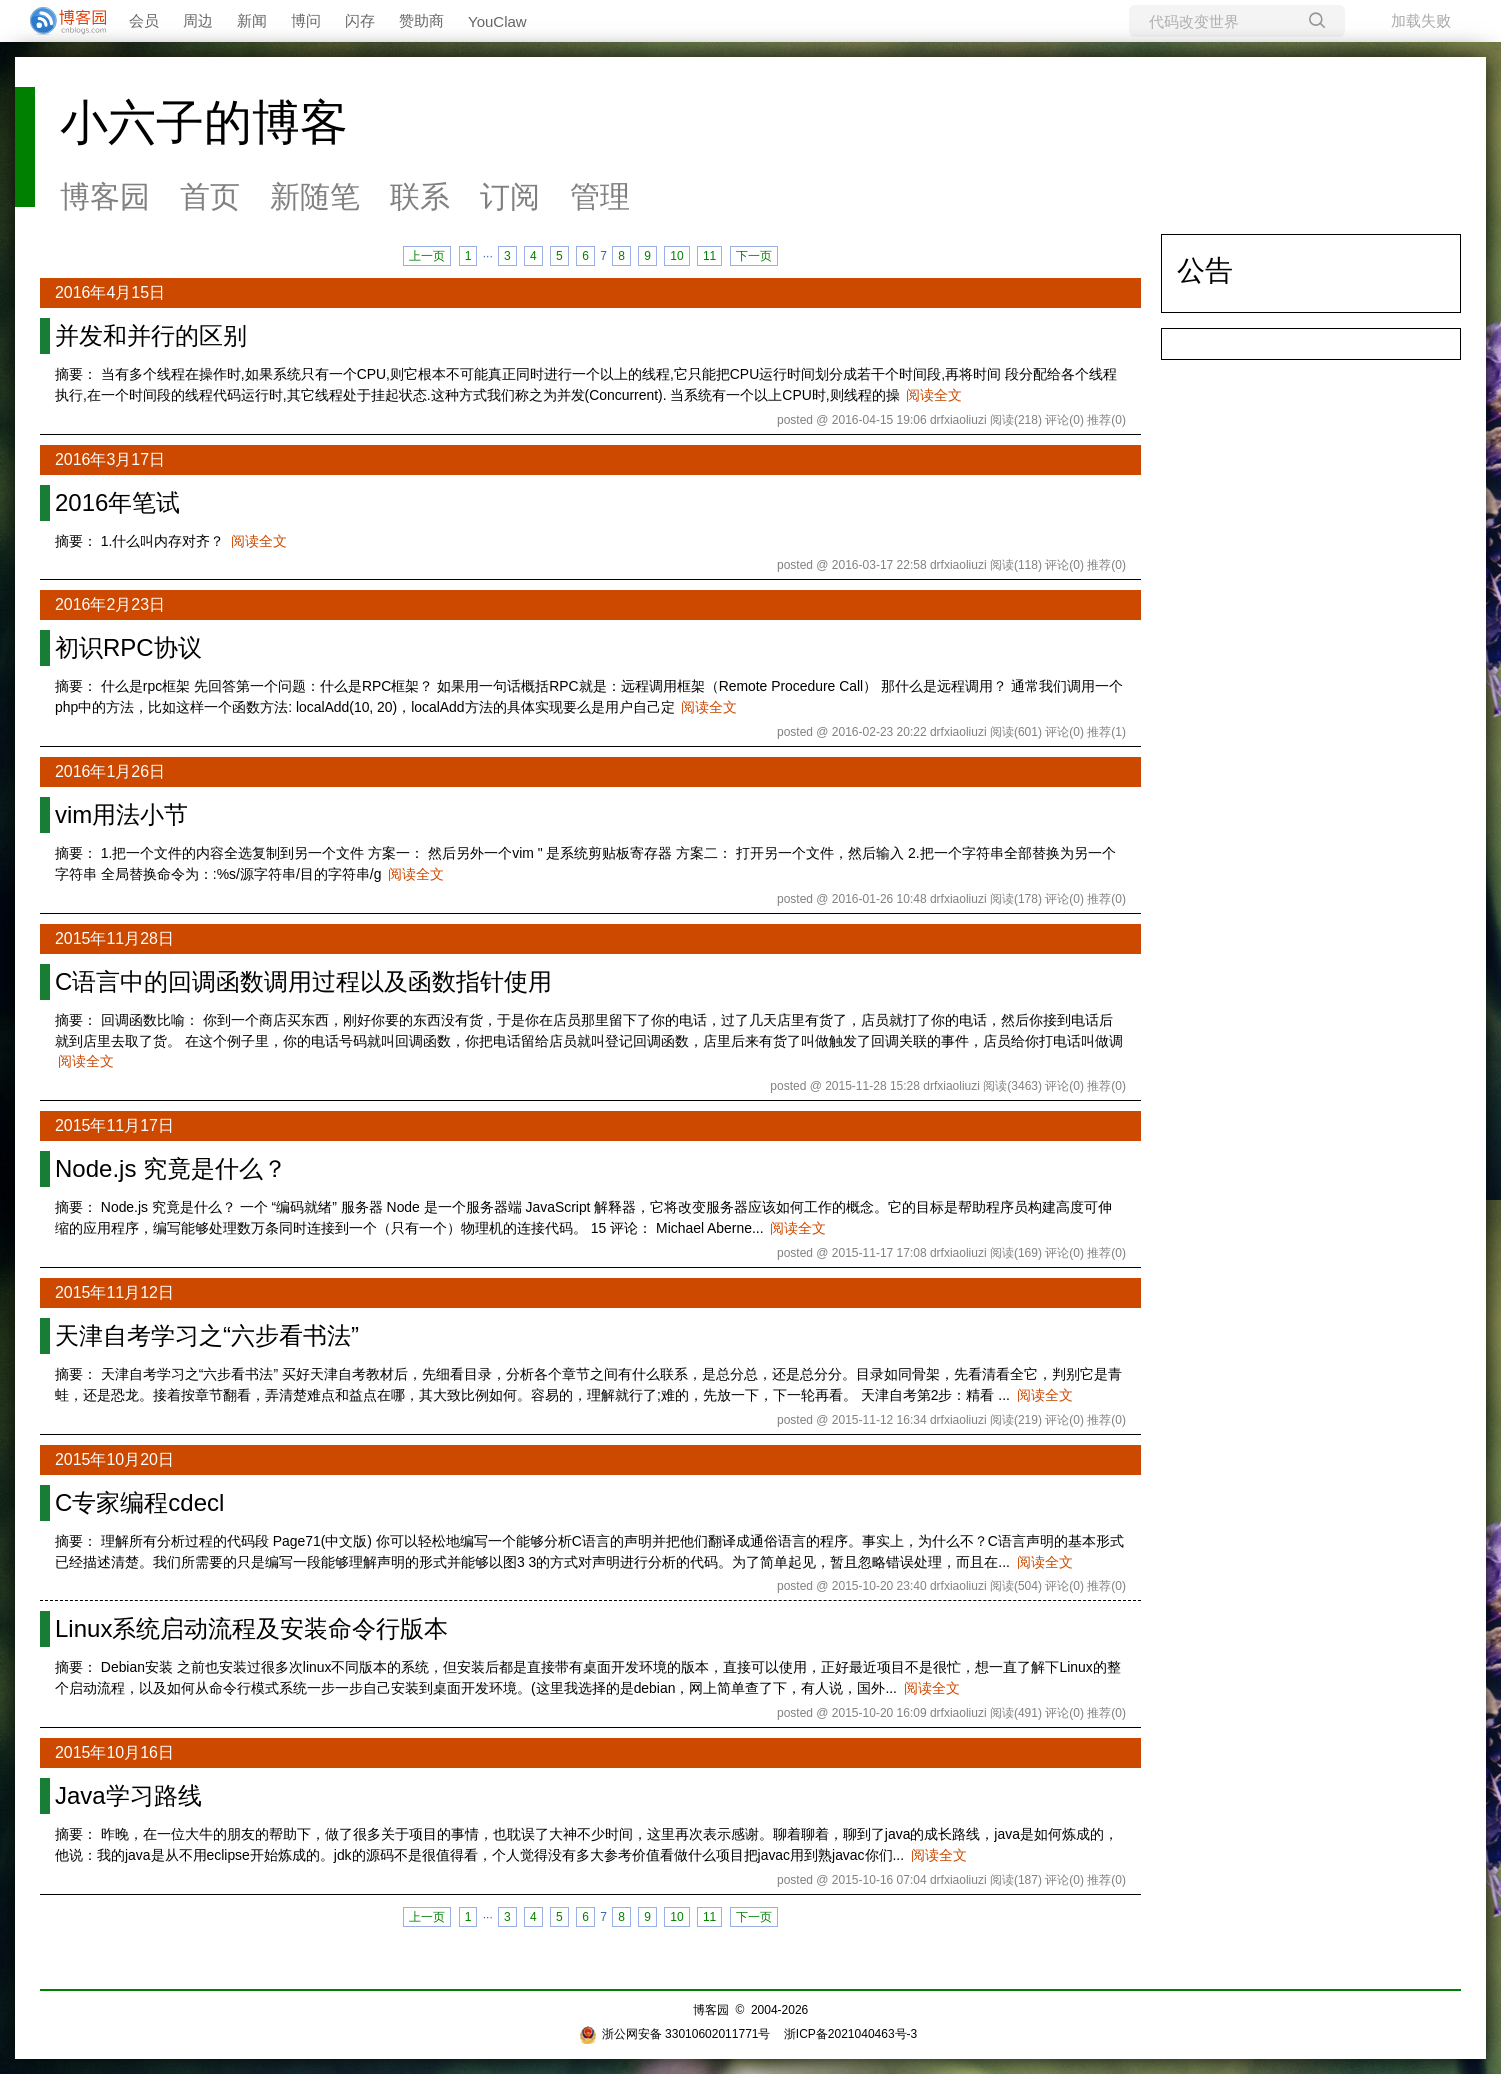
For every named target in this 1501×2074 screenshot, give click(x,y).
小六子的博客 (204, 122)
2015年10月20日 (114, 1459)
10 (676, 256)
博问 (306, 20)
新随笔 (315, 196)
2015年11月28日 (114, 938)
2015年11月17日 (114, 1125)
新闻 (252, 20)
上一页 (427, 256)
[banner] (60, 21)
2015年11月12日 (114, 1292)
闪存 (360, 20)
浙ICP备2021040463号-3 (850, 2034)
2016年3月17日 (110, 459)
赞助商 (421, 20)
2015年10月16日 (114, 1752)
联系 (420, 196)
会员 (144, 20)
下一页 (754, 256)
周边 (198, 20)
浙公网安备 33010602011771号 (675, 2034)
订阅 (510, 196)
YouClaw (497, 21)
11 (709, 256)
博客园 (105, 196)
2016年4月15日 (110, 292)
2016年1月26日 (110, 771)
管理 (600, 196)
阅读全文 (934, 395)
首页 (210, 196)
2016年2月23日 (110, 604)
